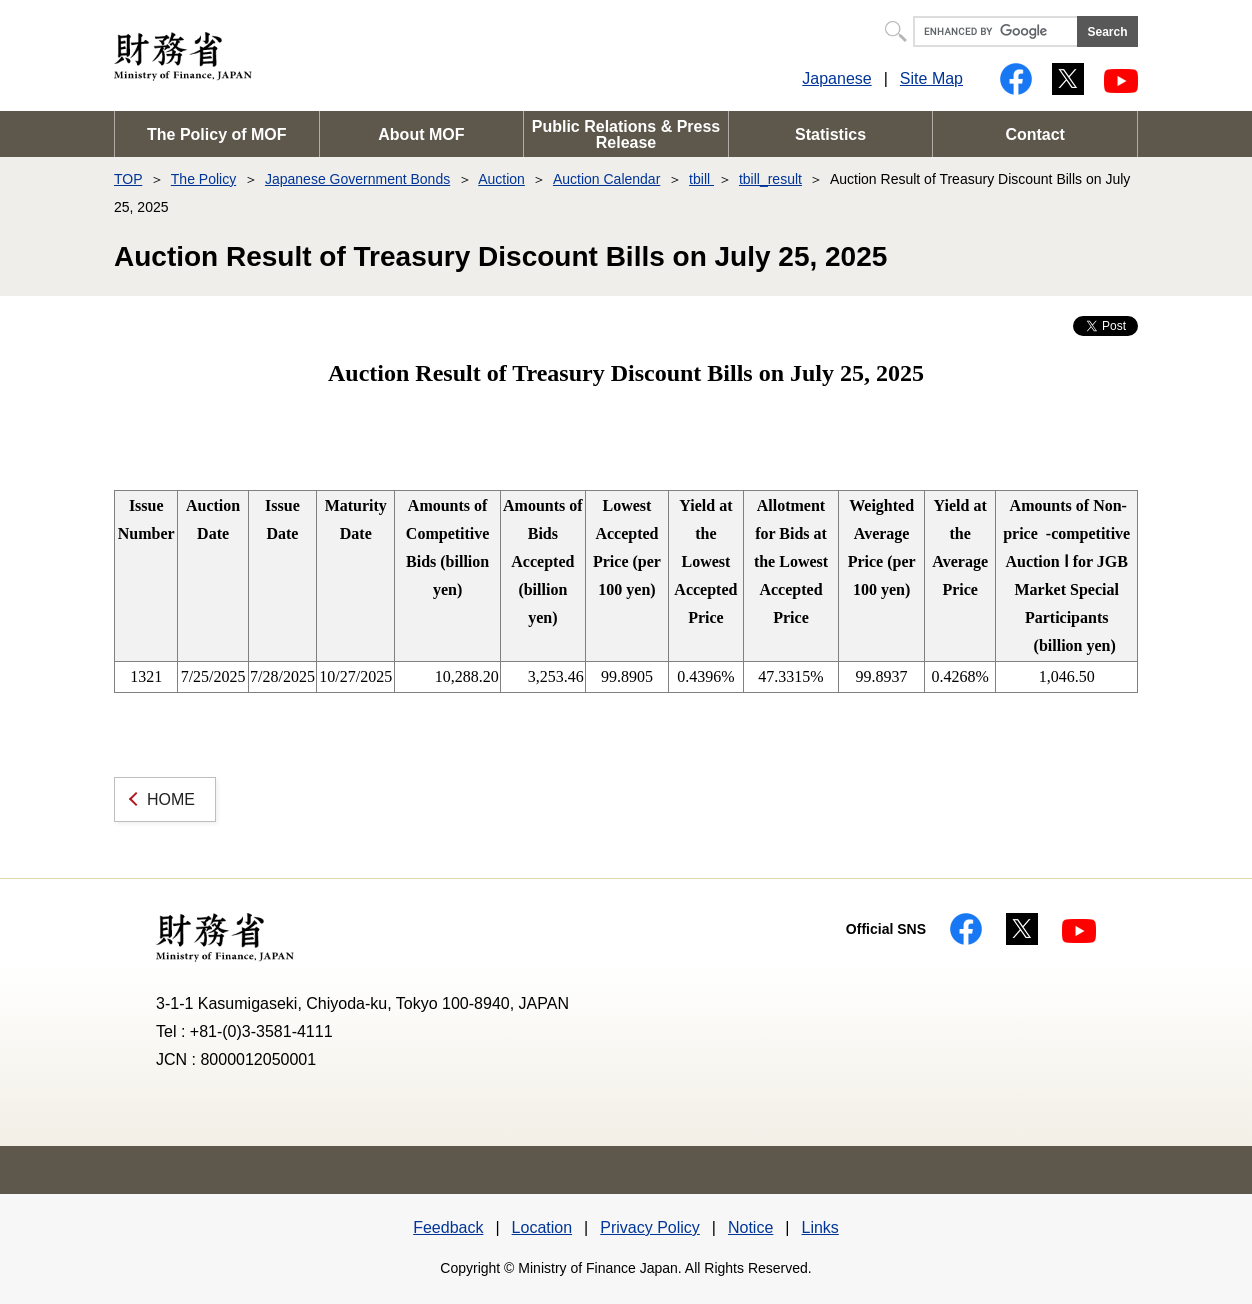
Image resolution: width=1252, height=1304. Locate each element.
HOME (171, 799)
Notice (750, 1227)
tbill (701, 179)
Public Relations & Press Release (626, 134)
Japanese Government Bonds (357, 179)
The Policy (203, 179)
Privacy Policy (650, 1227)
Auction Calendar (606, 179)
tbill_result (770, 179)
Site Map (931, 78)
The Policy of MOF (217, 134)
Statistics (830, 134)
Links (819, 1227)
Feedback (448, 1227)
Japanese (836, 78)
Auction (501, 179)
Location (542, 1227)
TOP (128, 179)
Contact (1035, 134)
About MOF (421, 134)
